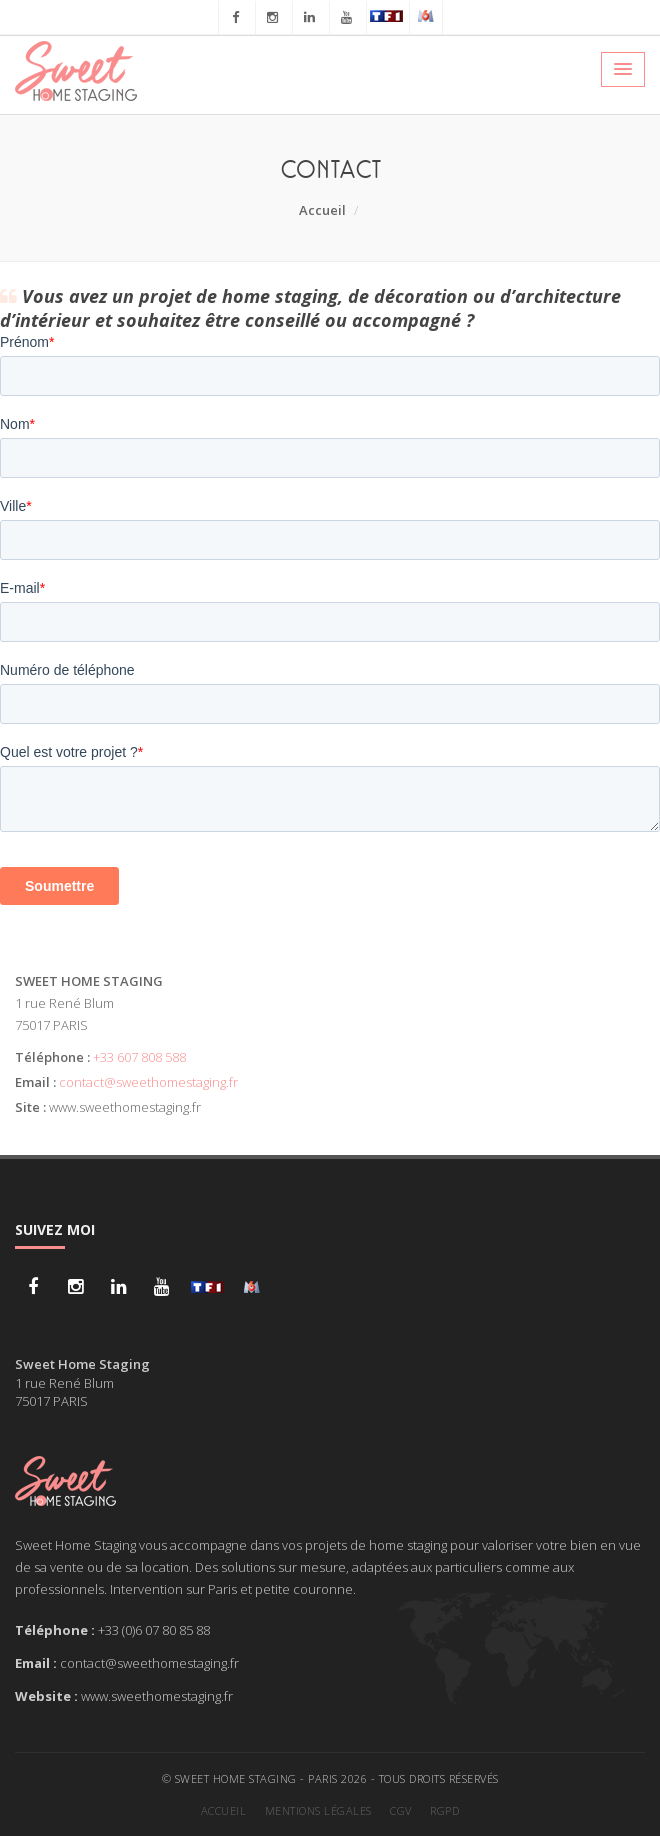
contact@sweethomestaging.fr (148, 1082)
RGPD (444, 1810)
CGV (401, 1810)
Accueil (322, 210)
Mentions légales (318, 1810)
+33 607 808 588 (139, 1057)
